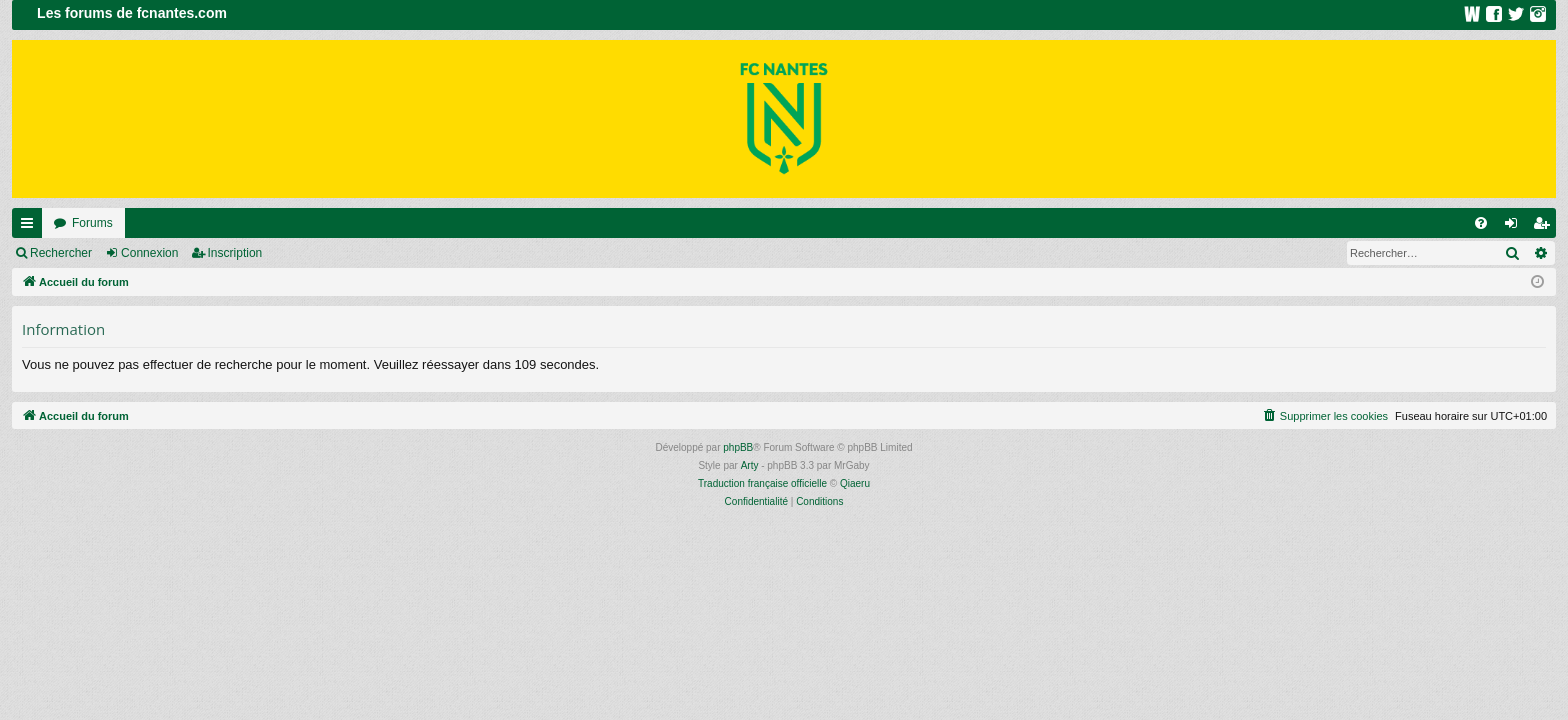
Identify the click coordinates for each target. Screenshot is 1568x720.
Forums (92, 223)
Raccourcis (31, 227)
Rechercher (61, 253)
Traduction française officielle (762, 483)
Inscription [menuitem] (1545, 227)
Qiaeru (855, 483)
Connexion (149, 253)
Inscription (235, 253)
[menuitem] (1481, 223)
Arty (750, 465)
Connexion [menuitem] (1515, 227)
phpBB (738, 447)
